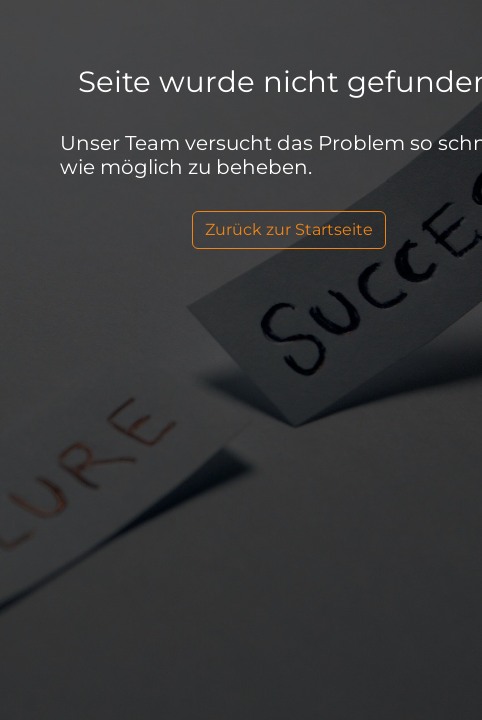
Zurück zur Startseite (289, 229)
